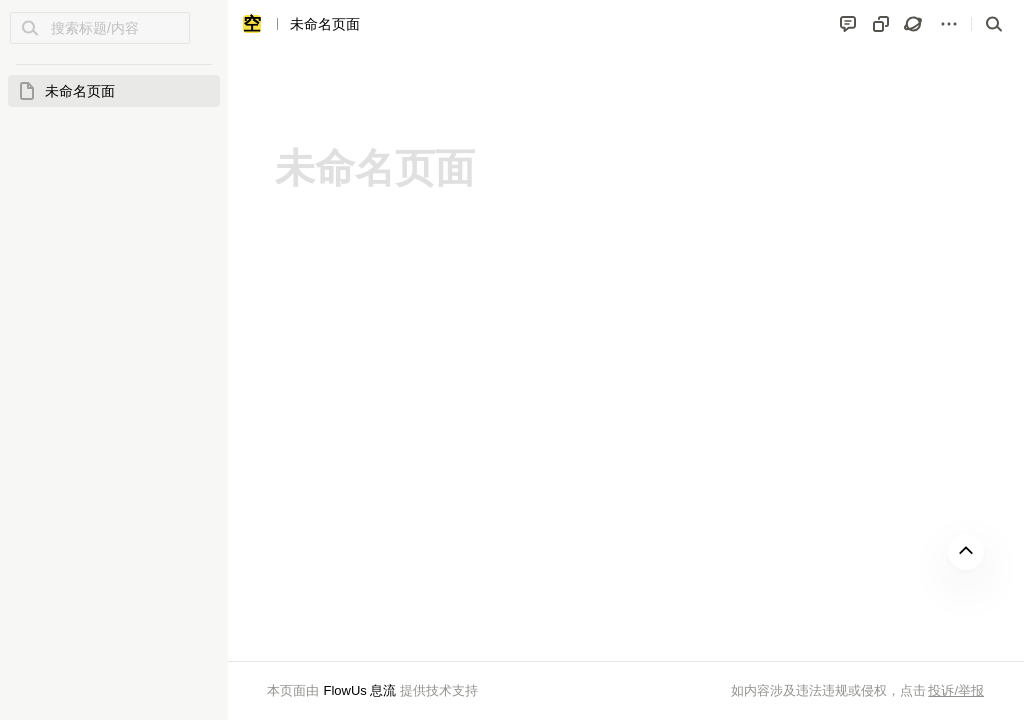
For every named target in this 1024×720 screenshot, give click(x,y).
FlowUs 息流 (358, 690)
